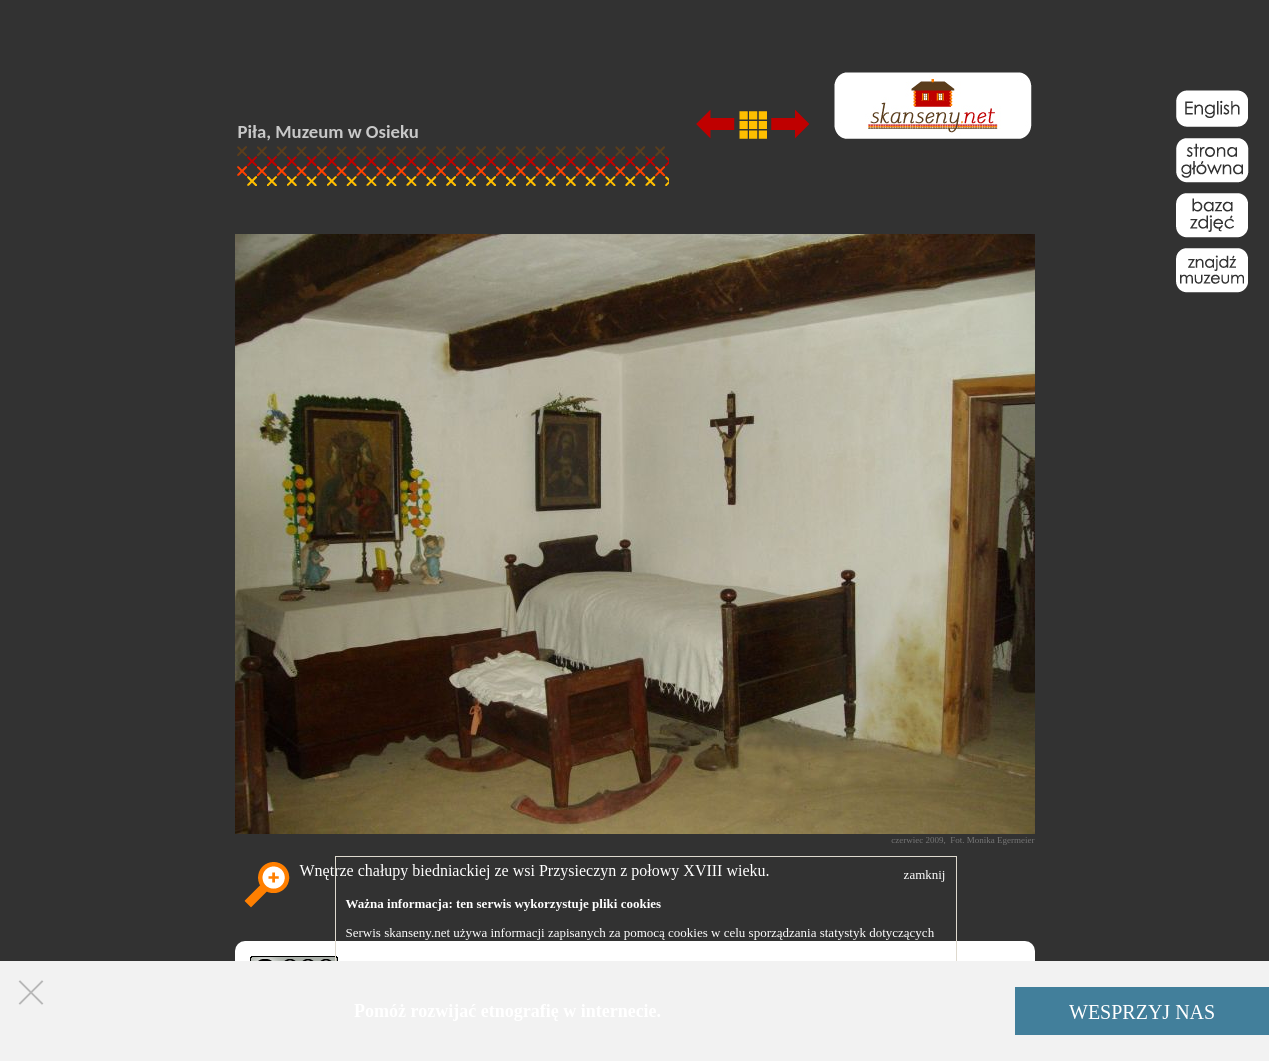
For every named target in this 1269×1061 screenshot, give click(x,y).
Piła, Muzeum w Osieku (328, 131)
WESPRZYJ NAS (1142, 1012)
